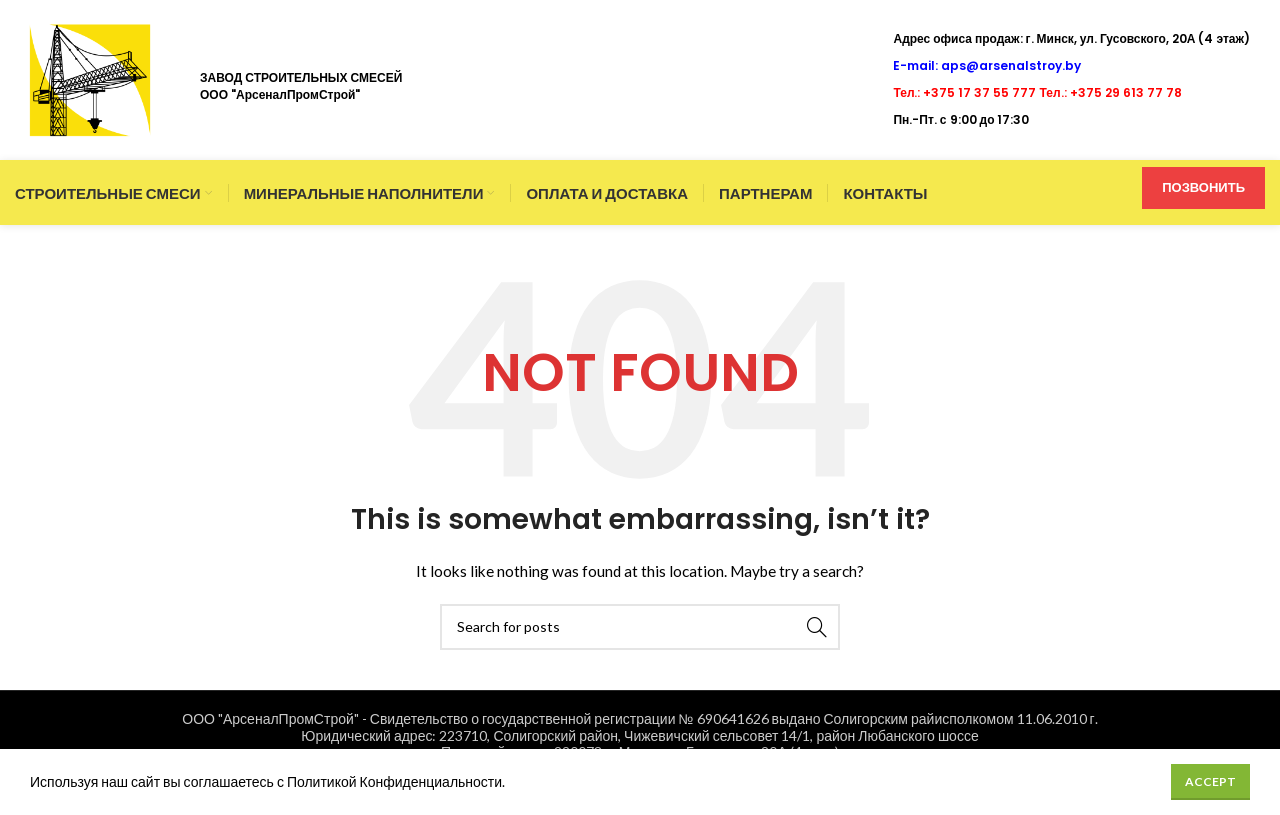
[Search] (640, 627)
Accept (1210, 781)
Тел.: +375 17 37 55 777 (964, 92)
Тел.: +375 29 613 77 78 (1111, 92)
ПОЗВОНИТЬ (1203, 187)
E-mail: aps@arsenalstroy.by (987, 65)
